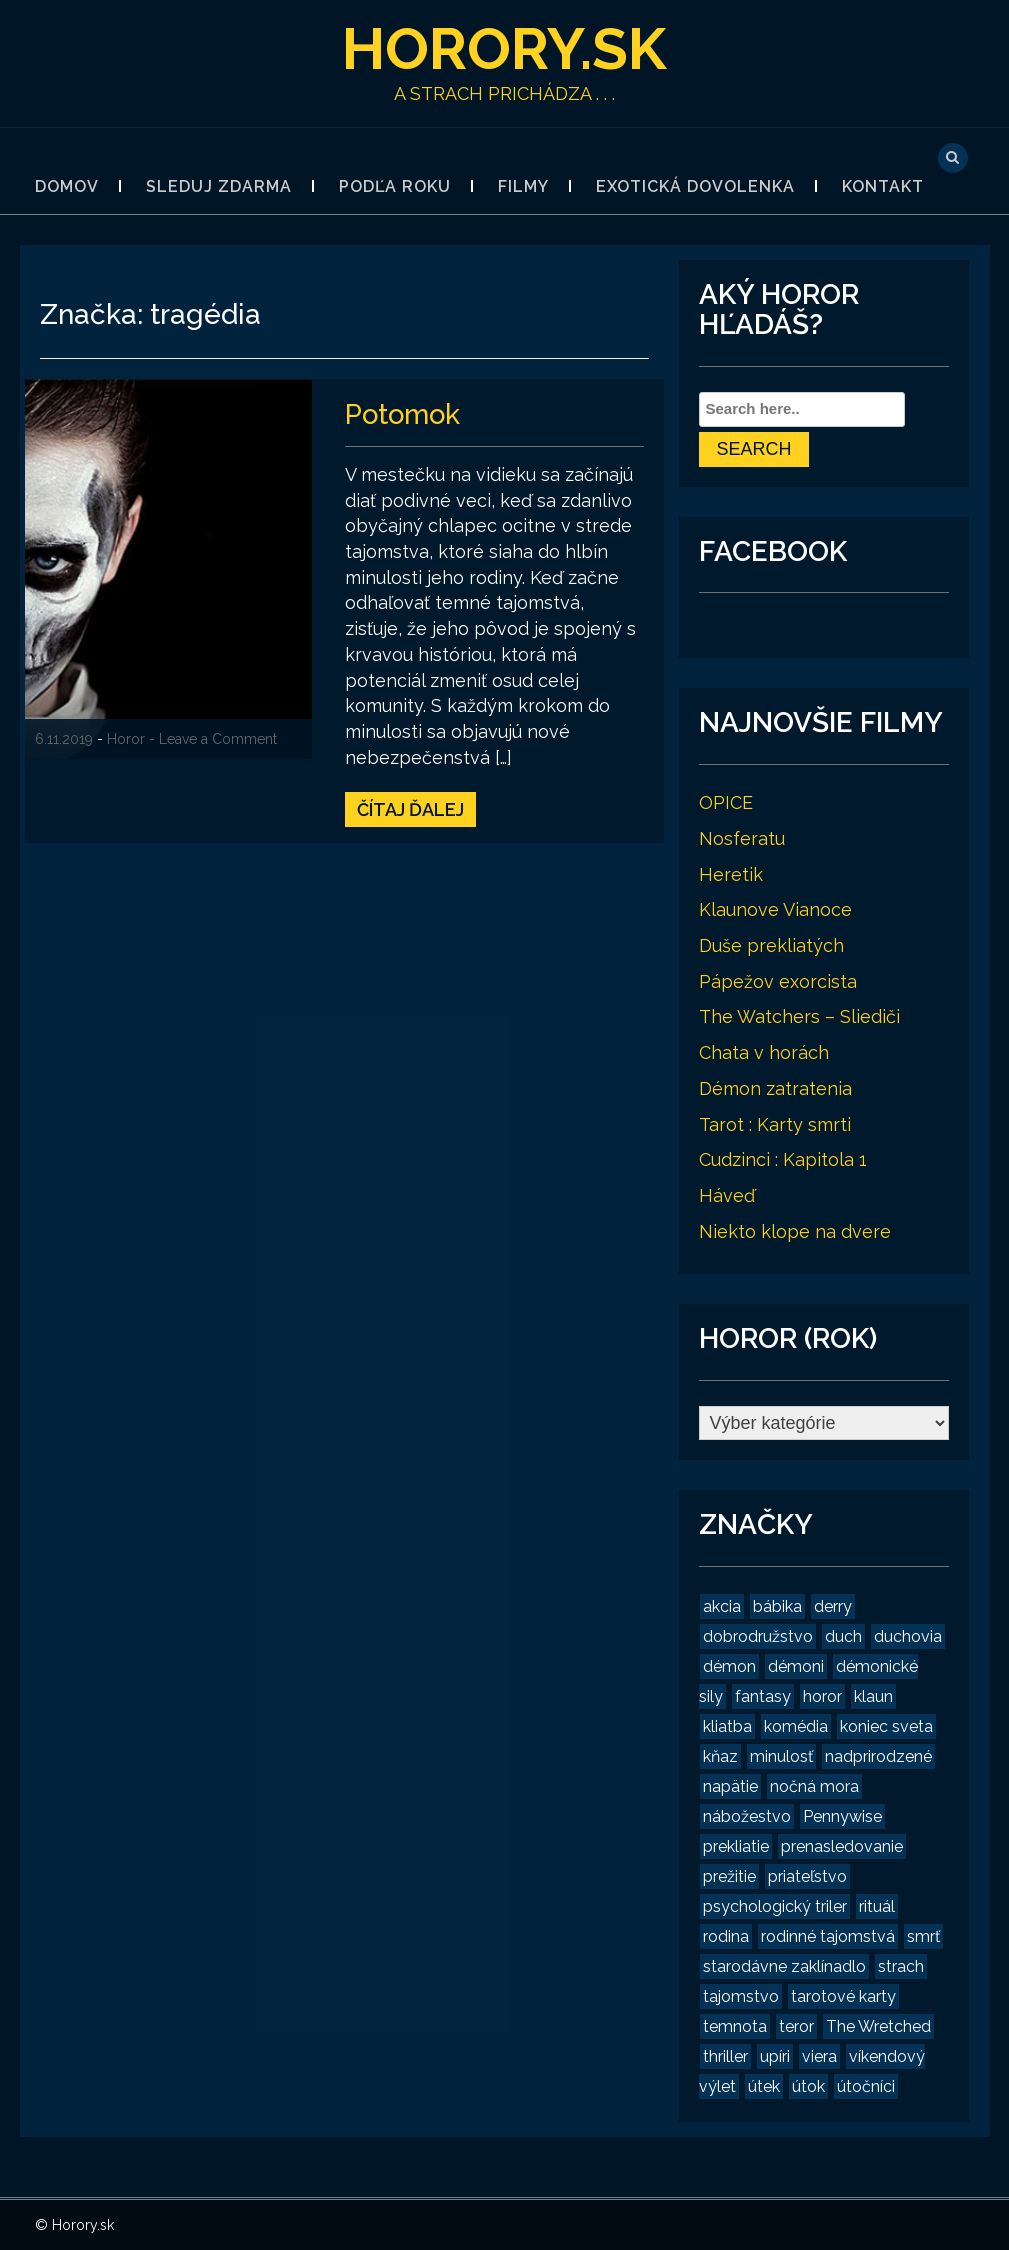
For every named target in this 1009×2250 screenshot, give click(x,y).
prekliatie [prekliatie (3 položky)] (736, 1846)
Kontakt (883, 186)
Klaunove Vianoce (775, 909)
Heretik (731, 874)
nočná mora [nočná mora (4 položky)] (814, 1786)
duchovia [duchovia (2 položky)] (908, 1636)
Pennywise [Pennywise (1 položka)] (842, 1816)
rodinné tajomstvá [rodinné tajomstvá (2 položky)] (828, 1936)
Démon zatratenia (775, 1088)
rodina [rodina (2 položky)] (726, 1936)
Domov (67, 186)
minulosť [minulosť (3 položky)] (781, 1756)
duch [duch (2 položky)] (843, 1636)
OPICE (726, 802)
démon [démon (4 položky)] (729, 1666)
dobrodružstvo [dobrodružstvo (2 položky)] (758, 1636)
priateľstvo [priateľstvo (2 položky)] (807, 1876)
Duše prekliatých (771, 945)
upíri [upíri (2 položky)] (775, 2056)
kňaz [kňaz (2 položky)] (720, 1756)
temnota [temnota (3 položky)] (735, 2026)
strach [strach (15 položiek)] (901, 1966)
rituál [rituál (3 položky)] (877, 1906)
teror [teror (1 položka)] (796, 2026)
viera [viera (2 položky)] (819, 2056)
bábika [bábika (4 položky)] (777, 1606)
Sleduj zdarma (219, 186)
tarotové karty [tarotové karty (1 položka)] (843, 1996)
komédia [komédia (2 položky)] (796, 1726)
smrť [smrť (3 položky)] (923, 1936)
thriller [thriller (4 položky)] (725, 2056)
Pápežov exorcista (778, 981)
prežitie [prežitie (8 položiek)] (729, 1876)
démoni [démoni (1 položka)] (796, 1666)
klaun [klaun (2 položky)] (873, 1696)
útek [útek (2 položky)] (764, 2086)
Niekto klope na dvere (795, 1231)
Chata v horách (764, 1052)
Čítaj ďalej (410, 808)
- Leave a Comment (213, 739)
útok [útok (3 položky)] (808, 2086)
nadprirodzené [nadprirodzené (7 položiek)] (878, 1756)
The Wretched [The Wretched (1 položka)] (878, 2026)
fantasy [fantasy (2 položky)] (763, 1696)
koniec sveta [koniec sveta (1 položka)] (886, 1726)
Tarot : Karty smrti (775, 1124)
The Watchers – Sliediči (799, 1016)
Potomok (404, 413)
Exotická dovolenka (695, 186)
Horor (126, 739)
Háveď (727, 1195)
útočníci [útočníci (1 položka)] (866, 2086)
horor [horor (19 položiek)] (822, 1696)
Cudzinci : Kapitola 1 (783, 1159)
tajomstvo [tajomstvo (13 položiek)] (741, 1996)
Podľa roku (395, 186)
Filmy (523, 186)
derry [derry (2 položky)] (833, 1606)
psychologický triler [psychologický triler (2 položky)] (775, 1906)
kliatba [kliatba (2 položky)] (727, 1726)
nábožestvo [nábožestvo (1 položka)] (747, 1816)
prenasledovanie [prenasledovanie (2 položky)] (842, 1846)
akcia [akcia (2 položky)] (722, 1606)
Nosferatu (742, 838)
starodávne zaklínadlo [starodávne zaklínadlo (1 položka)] (784, 1966)
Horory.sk (504, 48)
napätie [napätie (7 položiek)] (730, 1786)
